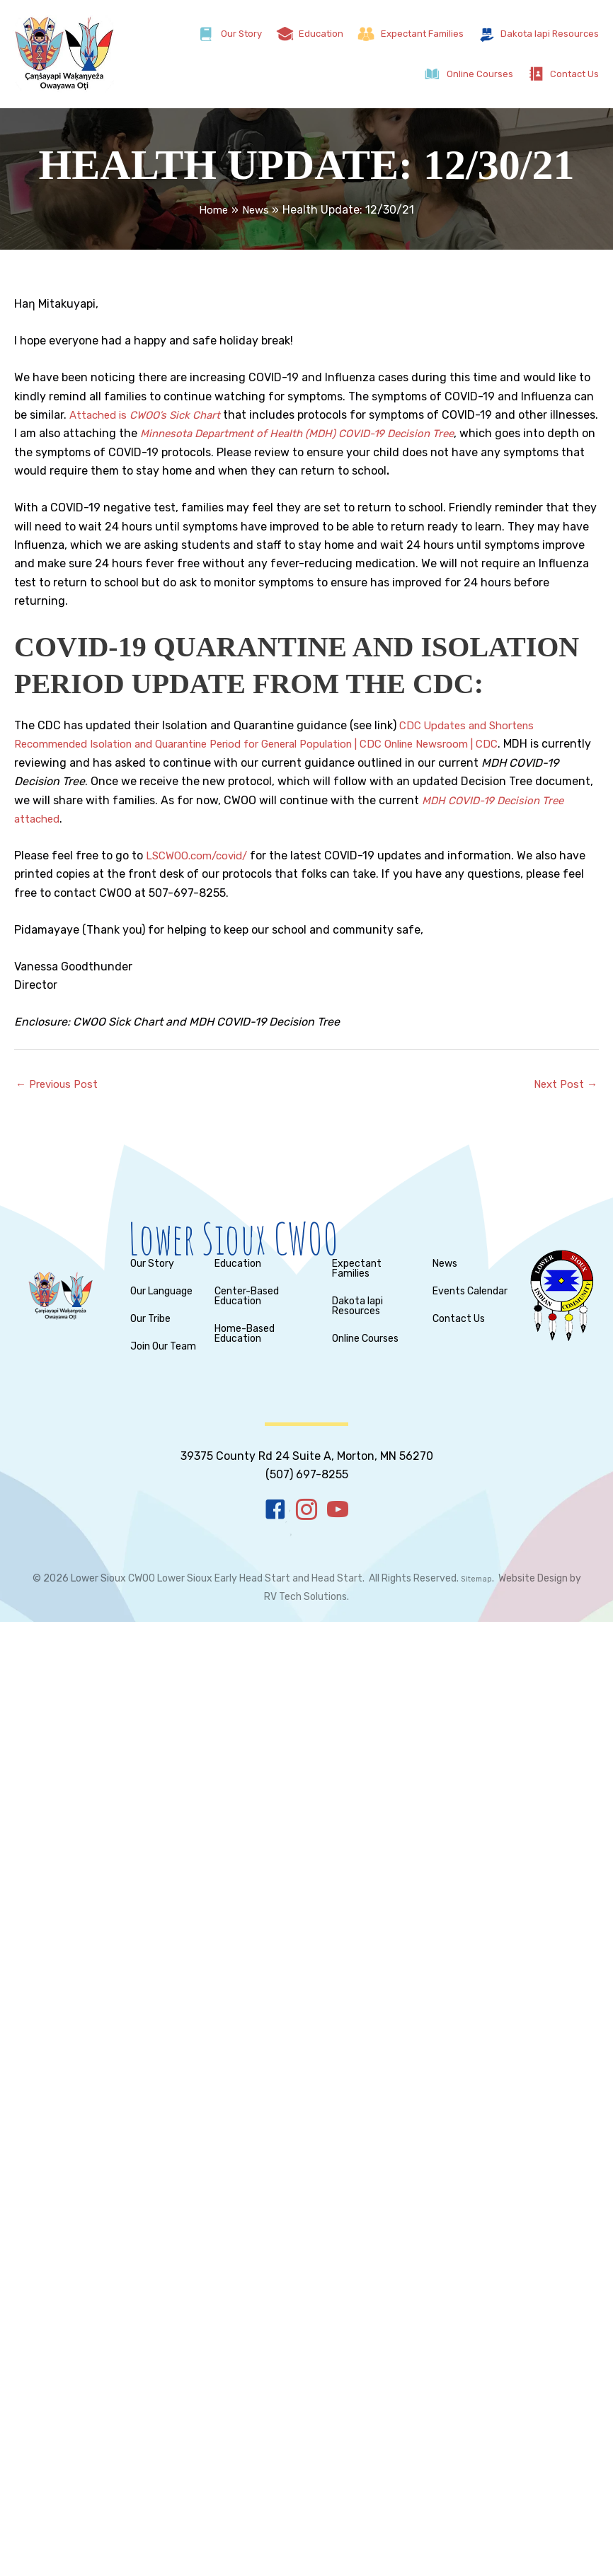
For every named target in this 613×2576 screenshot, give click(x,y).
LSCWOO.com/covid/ (201, 855)
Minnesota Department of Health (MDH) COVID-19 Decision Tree (358, 433)
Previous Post (59, 1085)
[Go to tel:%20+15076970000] (306, 1456)
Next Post (564, 1085)
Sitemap (476, 1580)
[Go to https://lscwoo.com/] (319, 1240)
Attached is (151, 415)
